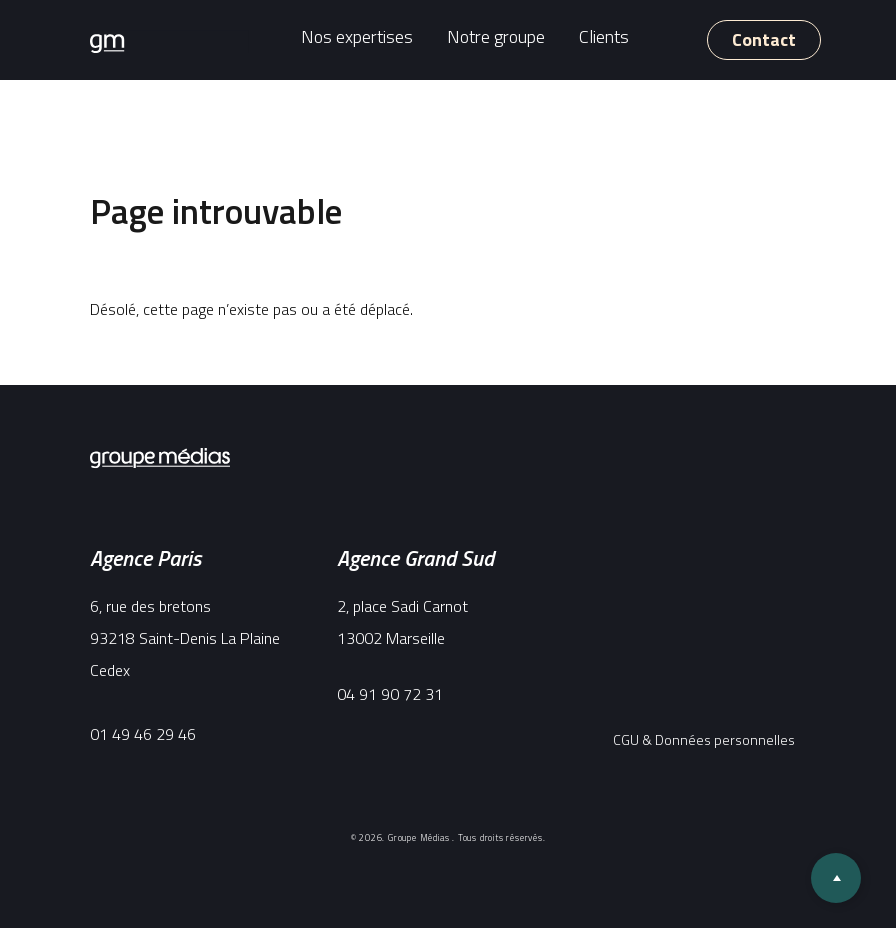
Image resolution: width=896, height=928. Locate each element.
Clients (604, 36)
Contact (764, 39)
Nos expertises (357, 36)
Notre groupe (496, 36)
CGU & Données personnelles (704, 739)
